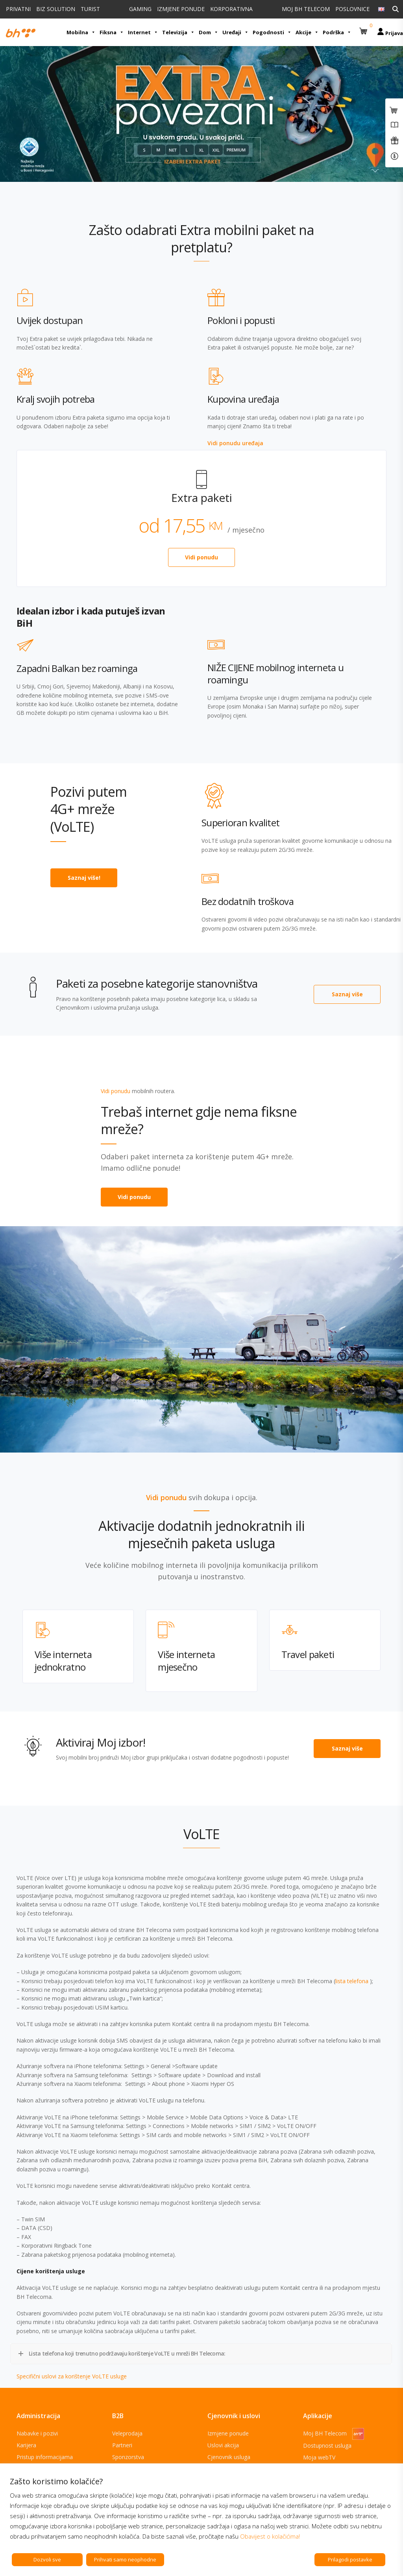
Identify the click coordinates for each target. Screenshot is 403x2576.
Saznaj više (347, 994)
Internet (143, 32)
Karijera (26, 2445)
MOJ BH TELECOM (306, 9)
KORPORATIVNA (231, 9)
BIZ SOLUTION (55, 9)
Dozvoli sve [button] (47, 2559)
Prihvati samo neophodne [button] (125, 2559)
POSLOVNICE (352, 9)
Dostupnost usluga (327, 2445)
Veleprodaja (127, 2433)
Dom (208, 32)
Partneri (122, 2445)
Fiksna (112, 32)
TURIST (90, 9)
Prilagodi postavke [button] (350, 2559)
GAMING (140, 9)
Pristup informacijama (45, 2457)
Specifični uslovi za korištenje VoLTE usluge (72, 2376)
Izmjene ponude (228, 2433)
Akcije (307, 32)
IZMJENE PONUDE (181, 9)
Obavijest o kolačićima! (270, 2536)
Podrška (337, 32)
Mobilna (81, 32)
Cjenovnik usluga (228, 2457)
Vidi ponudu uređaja (235, 443)
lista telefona (352, 1981)
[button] (364, 28)
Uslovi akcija (223, 2445)
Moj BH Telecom (333, 2433)
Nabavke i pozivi (37, 2433)
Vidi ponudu (201, 557)
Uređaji (235, 32)
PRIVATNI (18, 9)
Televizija (178, 32)
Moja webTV (319, 2457)
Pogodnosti (272, 32)
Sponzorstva (128, 2457)
